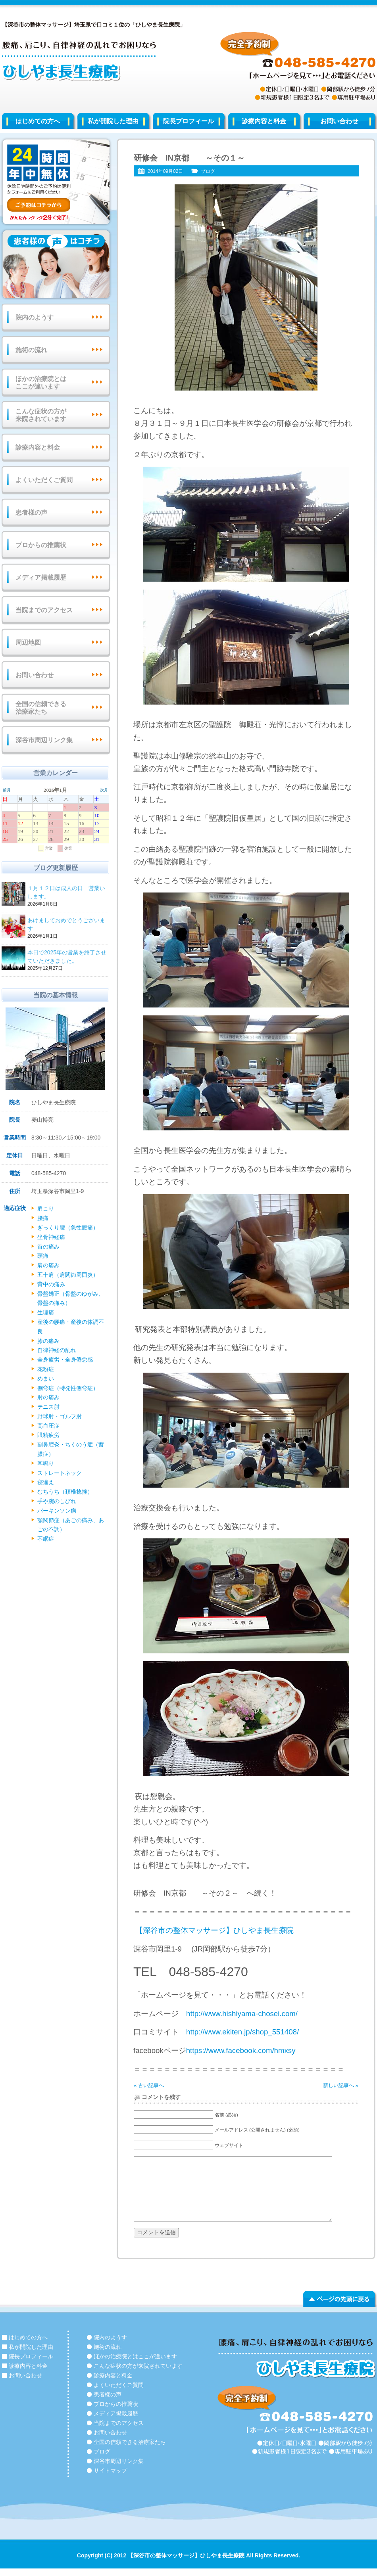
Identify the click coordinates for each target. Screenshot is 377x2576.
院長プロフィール (188, 121)
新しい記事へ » (340, 2085)
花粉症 (45, 1369)
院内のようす (34, 317)
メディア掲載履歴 (40, 577)
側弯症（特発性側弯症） (67, 1388)
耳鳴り (45, 1463)
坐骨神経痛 (51, 1237)
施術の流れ (31, 350)
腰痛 (42, 1218)
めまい (45, 1378)
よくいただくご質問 (44, 480)
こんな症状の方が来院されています (40, 415)
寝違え (45, 1482)
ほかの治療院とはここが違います (40, 382)
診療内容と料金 (264, 121)
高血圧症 (48, 1426)
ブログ (208, 171)
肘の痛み (48, 1397)
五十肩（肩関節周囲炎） (67, 1275)
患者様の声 (31, 512)
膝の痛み (48, 1341)
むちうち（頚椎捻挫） (65, 1491)
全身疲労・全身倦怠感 (65, 1359)
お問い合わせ (34, 675)
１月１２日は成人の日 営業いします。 (67, 893)
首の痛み (48, 1246)
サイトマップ (110, 2470)
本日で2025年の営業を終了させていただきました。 (67, 957)
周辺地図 (28, 642)
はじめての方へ (37, 121)
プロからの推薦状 (40, 545)
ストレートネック (59, 1473)
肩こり (45, 1208)
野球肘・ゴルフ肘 (59, 1416)
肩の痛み (48, 1265)
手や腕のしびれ (56, 1501)
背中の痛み (51, 1284)
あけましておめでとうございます (67, 925)
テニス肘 (48, 1407)
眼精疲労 (48, 1435)
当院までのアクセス (44, 610)
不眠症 (45, 1539)
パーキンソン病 (56, 1510)
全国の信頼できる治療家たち (40, 708)
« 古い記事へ (149, 2085)
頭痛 (42, 1256)
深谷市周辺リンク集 (44, 740)
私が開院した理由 (113, 121)
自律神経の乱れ (56, 1350)
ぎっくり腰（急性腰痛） (67, 1227)
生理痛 (45, 1312)
